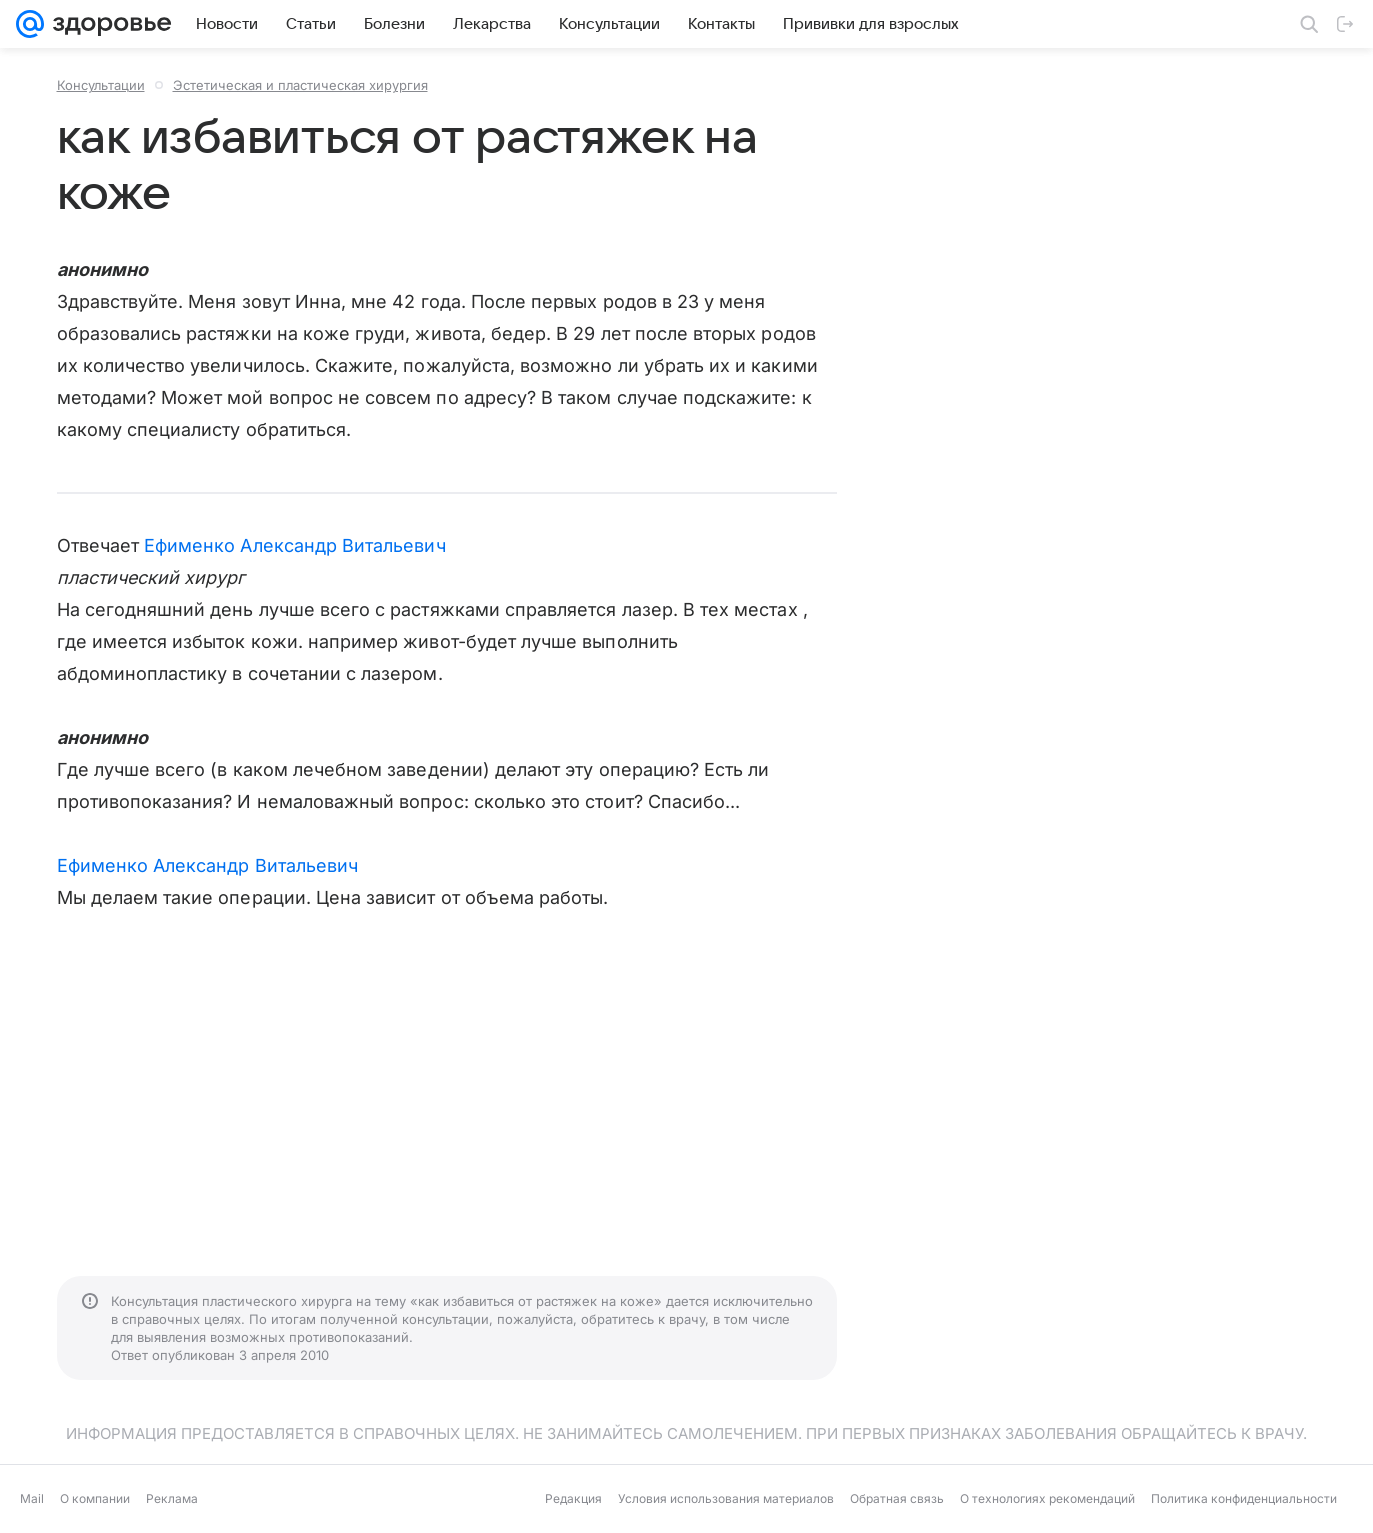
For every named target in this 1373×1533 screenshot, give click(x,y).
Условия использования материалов (726, 1498)
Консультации (101, 85)
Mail (32, 1498)
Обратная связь (897, 1498)
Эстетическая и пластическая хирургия (300, 85)
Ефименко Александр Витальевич (295, 545)
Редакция (573, 1498)
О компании (95, 1498)
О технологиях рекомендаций (1047, 1498)
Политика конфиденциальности (1244, 1498)
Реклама (172, 1498)
